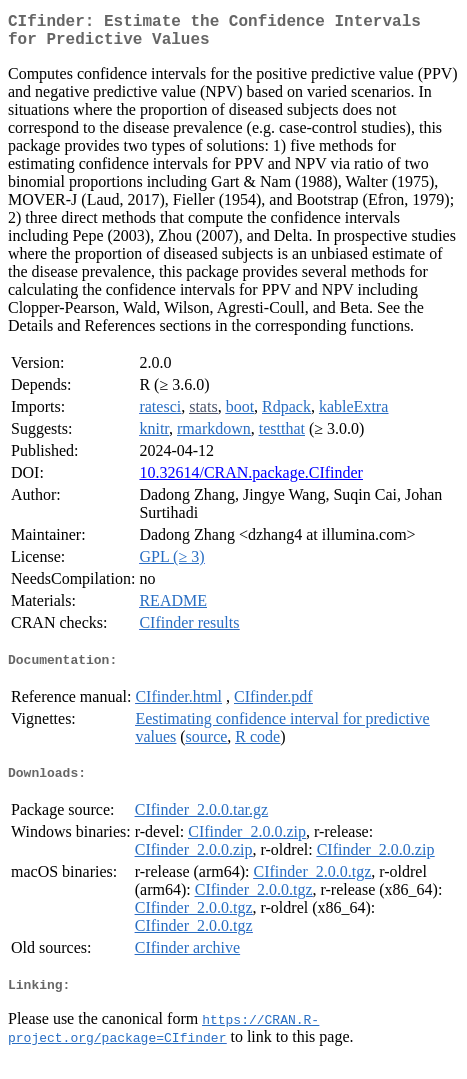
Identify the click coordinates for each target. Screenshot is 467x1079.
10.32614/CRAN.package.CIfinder (251, 480)
